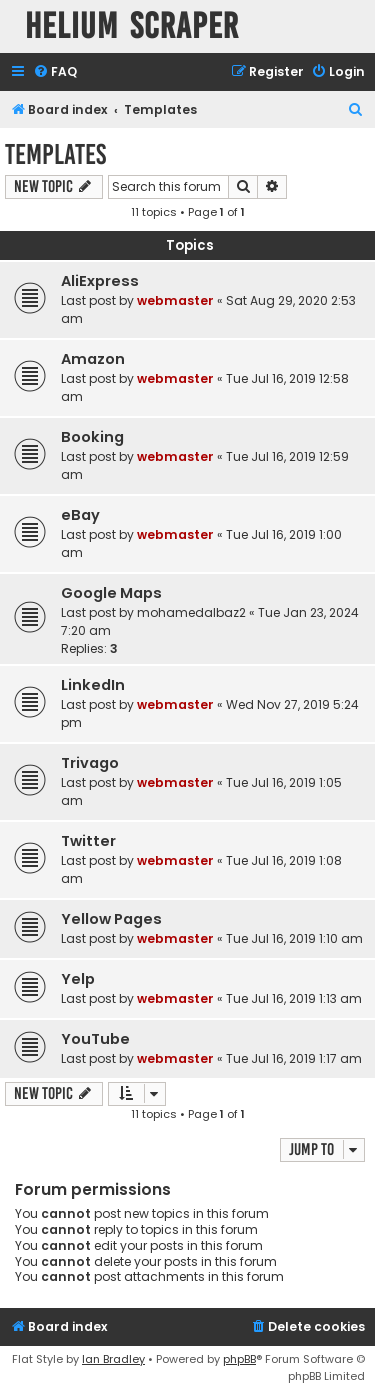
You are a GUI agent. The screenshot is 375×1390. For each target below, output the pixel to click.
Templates (55, 154)
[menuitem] (55, 72)
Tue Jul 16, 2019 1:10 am (294, 938)
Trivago (90, 763)
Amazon (93, 359)
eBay (80, 515)
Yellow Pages (111, 919)
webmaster (175, 300)
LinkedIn (93, 685)
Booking (92, 437)
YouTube (95, 1039)
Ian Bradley (113, 1359)
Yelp (78, 979)
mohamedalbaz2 (191, 612)
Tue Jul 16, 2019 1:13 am (294, 998)
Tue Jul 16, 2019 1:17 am (294, 1058)
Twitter (88, 841)
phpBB (239, 1359)
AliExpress (100, 281)
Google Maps (111, 593)
